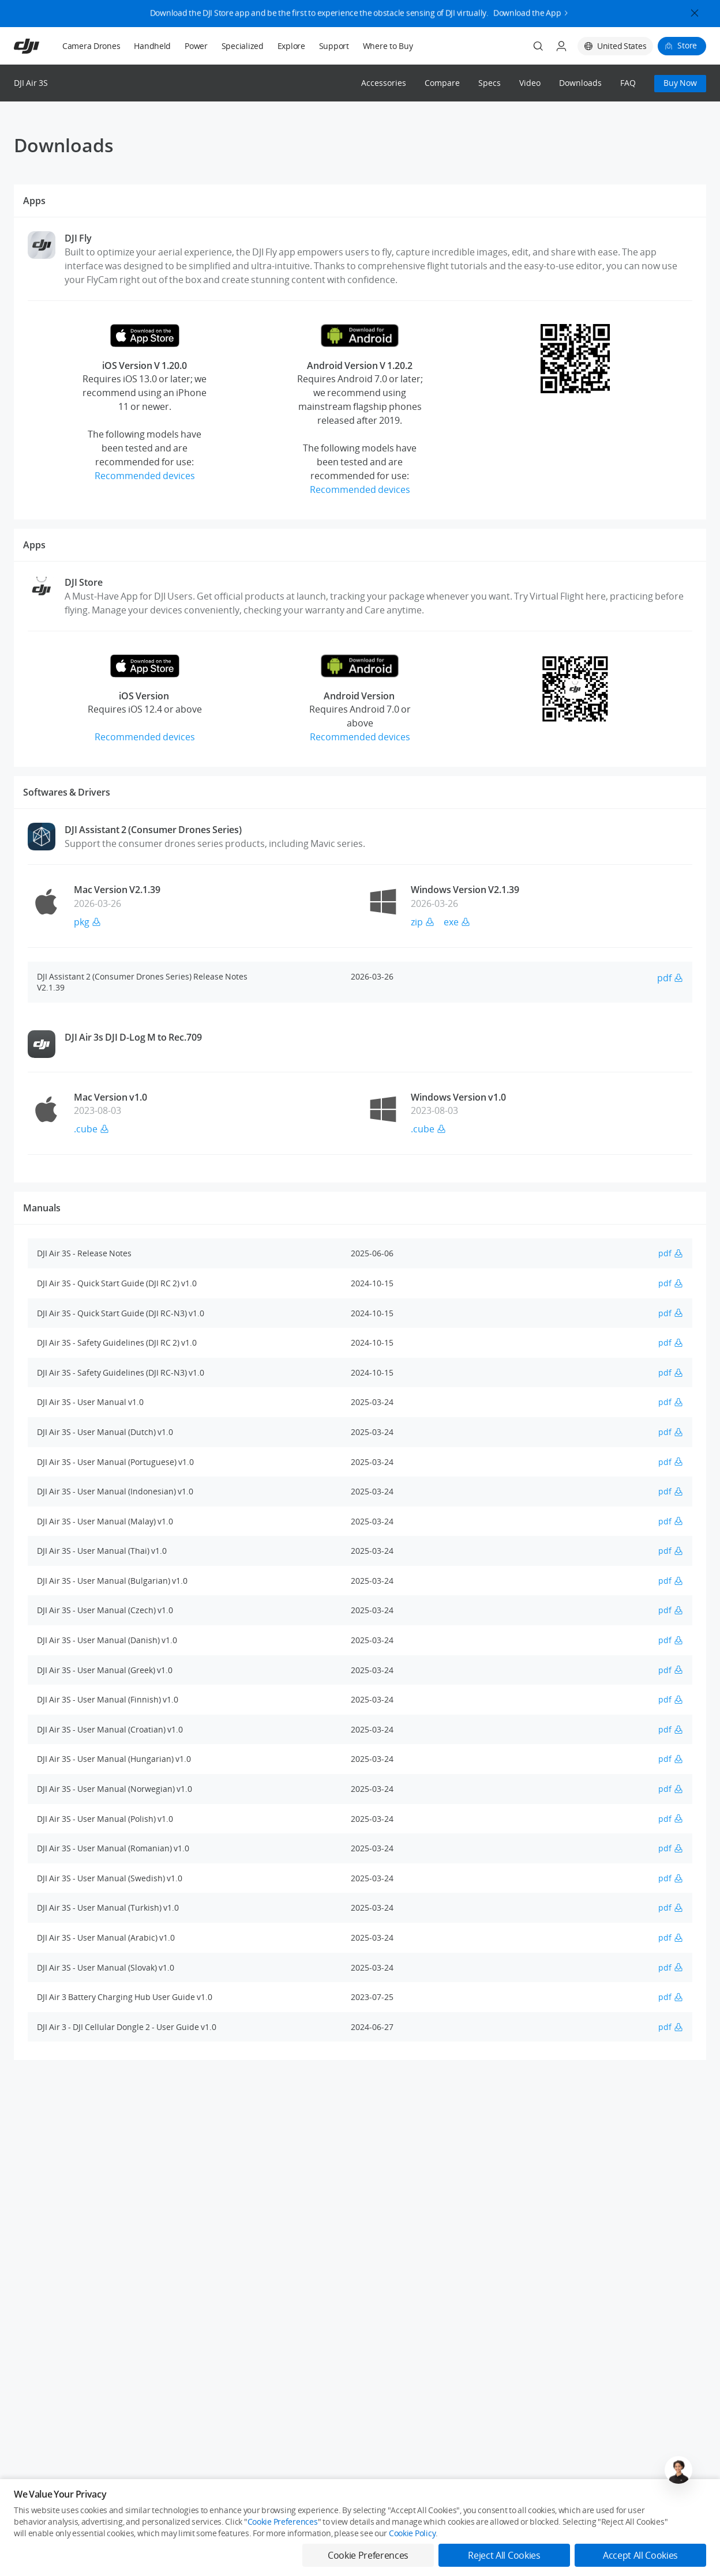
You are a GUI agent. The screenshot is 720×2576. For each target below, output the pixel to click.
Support (334, 45)
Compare (442, 83)
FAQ (628, 83)
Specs (489, 83)
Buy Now (680, 82)
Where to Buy (388, 45)
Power (196, 45)
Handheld (152, 45)
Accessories (383, 83)
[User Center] (561, 46)
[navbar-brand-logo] (41, 46)
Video (530, 83)
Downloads (580, 83)
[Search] (538, 46)
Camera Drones (91, 45)
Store (687, 45)
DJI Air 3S (31, 82)
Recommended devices (145, 475)
